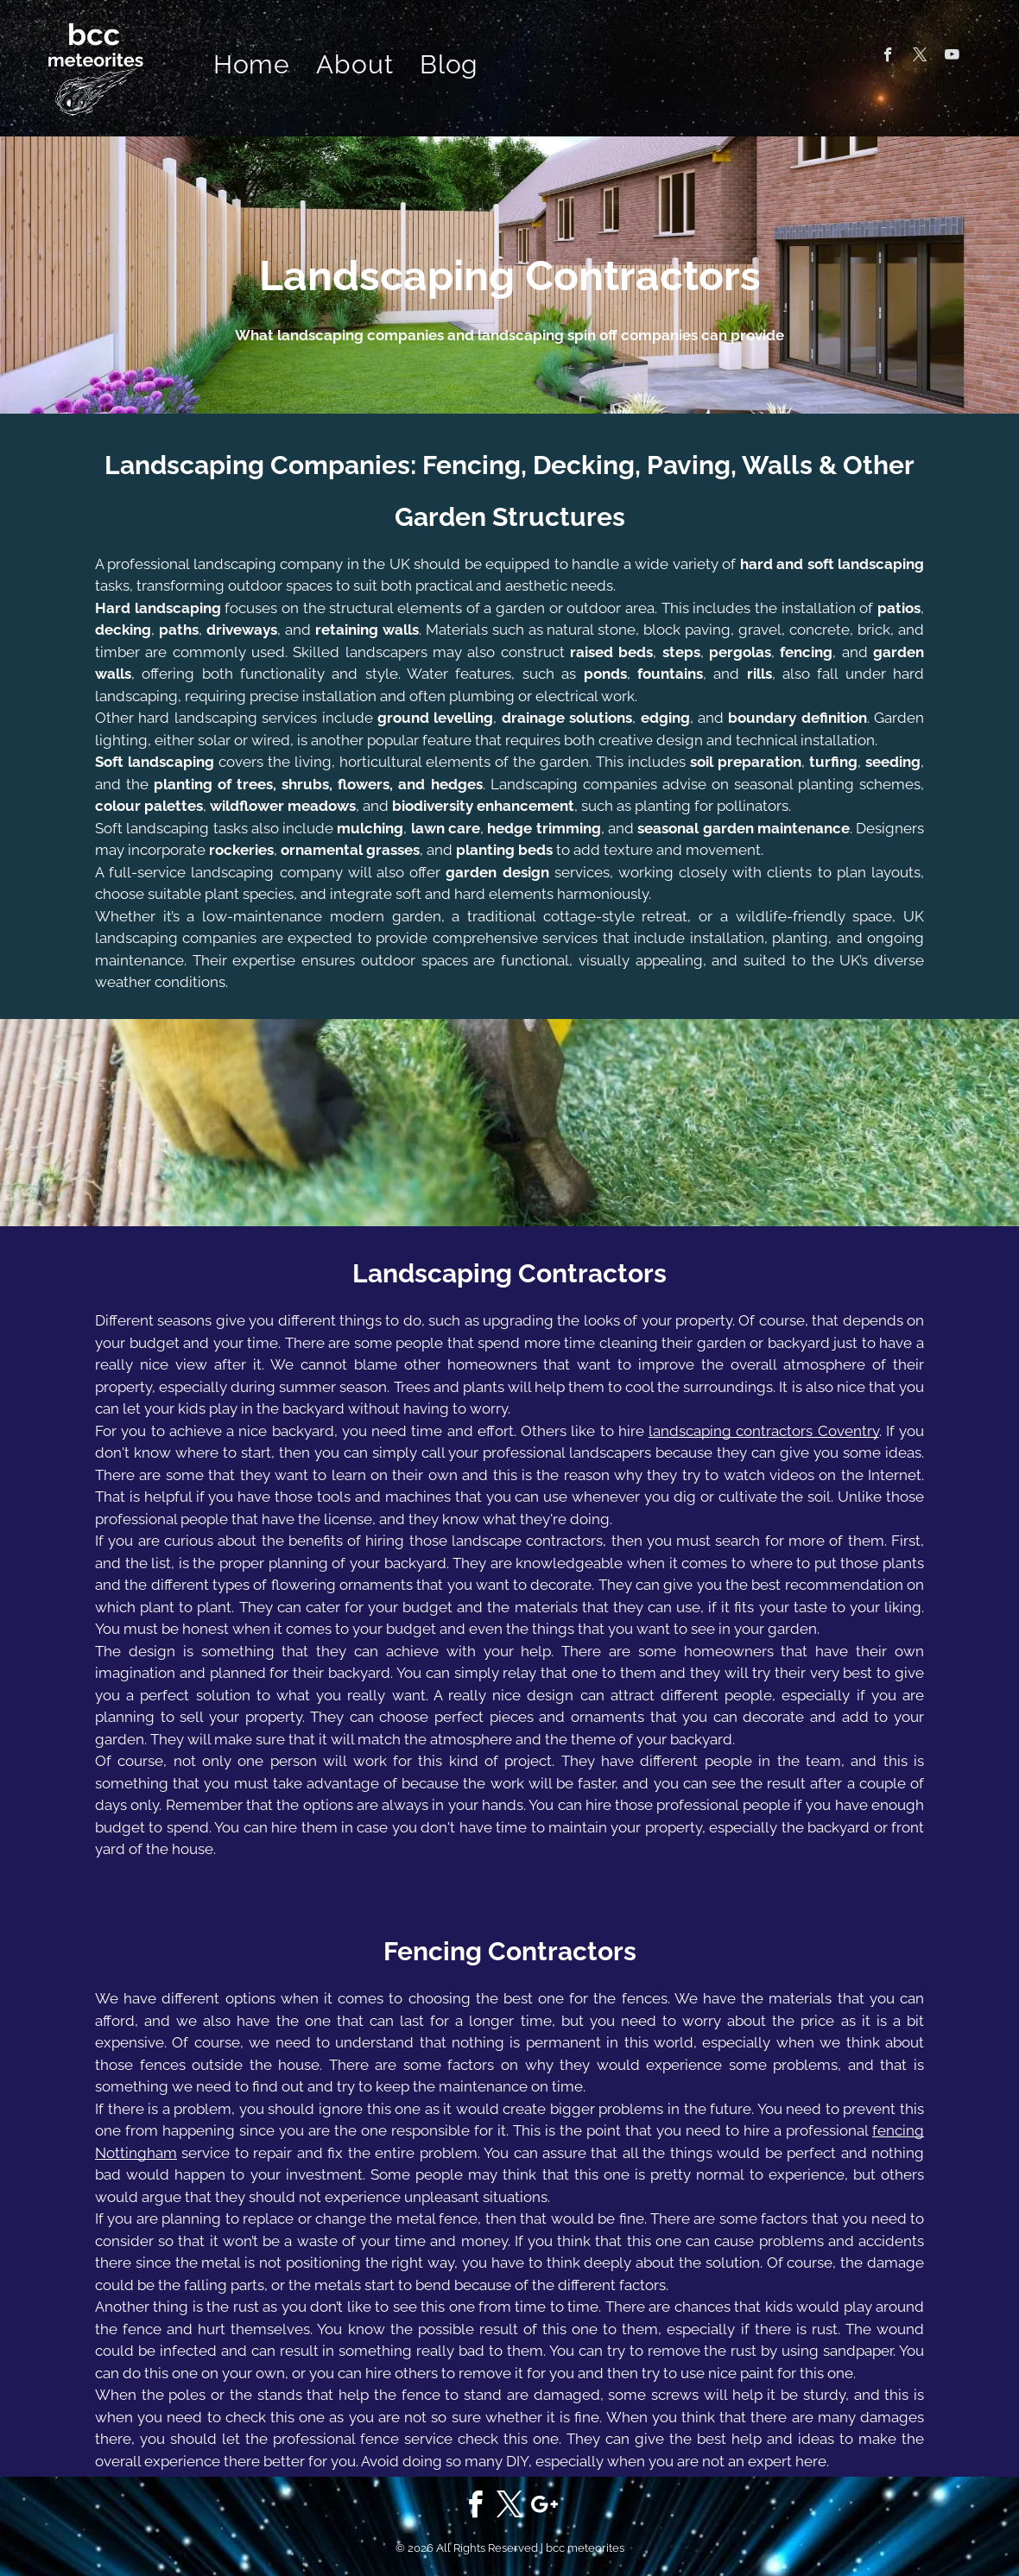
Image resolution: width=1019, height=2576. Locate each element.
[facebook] (888, 57)
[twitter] (920, 57)
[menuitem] (252, 64)
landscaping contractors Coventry (764, 1431)
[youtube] (952, 57)
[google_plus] (544, 2507)
